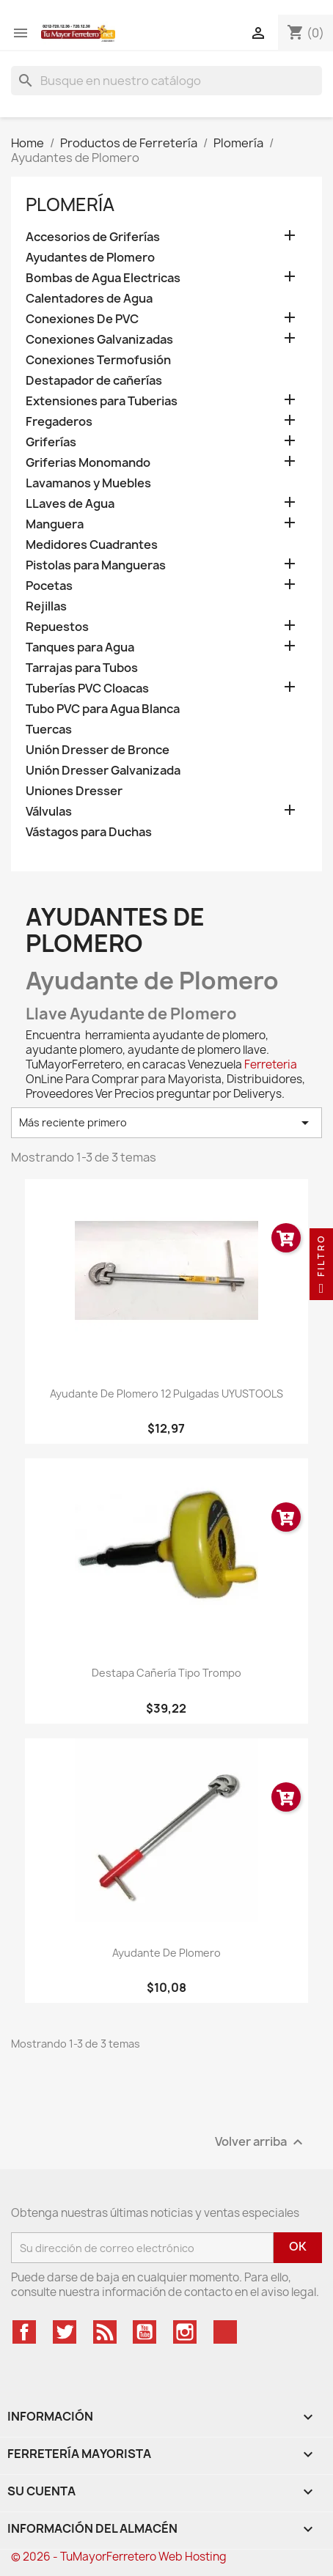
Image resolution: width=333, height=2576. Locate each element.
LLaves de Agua (70, 504)
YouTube (144, 2332)
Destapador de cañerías (94, 380)
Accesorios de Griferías (93, 237)
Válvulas (49, 811)
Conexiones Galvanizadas (99, 339)
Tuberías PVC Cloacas (87, 688)
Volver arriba (261, 2142)
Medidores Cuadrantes (92, 545)
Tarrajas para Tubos (82, 668)
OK (298, 2246)
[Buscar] (166, 80)
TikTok (225, 2332)
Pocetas (49, 586)
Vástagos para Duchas (89, 832)
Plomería (70, 204)
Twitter (64, 2332)
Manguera (55, 524)
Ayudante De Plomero (166, 1953)
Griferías (51, 442)
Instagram (185, 2332)
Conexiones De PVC (82, 319)
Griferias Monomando (88, 462)
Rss (105, 2332)
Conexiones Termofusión (98, 360)
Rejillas (46, 606)
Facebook (24, 2332)
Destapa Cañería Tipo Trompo (166, 1673)
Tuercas (49, 729)
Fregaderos (59, 421)
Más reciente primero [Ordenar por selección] (166, 1123)
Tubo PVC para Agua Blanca (103, 709)
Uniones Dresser (74, 791)
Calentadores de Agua (89, 298)
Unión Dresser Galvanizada (103, 770)
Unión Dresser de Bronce (97, 750)
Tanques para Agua (80, 647)
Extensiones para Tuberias (102, 401)
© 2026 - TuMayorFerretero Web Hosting (119, 2556)
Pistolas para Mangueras (96, 565)
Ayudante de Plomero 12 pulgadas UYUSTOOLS (166, 1393)
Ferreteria (270, 1064)
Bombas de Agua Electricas (103, 278)
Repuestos (57, 627)
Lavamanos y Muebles (88, 483)
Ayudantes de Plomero (90, 257)
